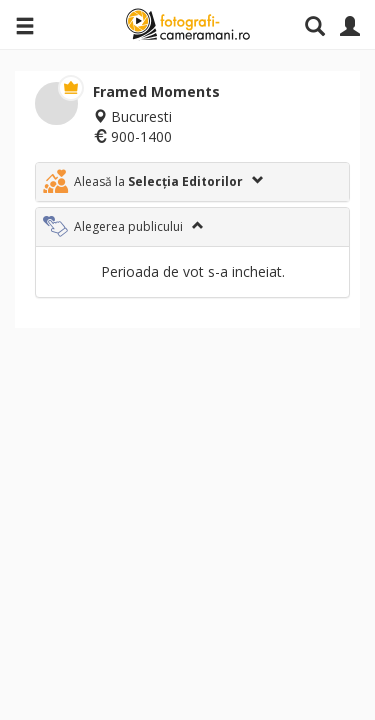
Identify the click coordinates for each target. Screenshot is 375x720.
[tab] (192, 182)
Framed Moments (156, 91)
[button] (192, 182)
